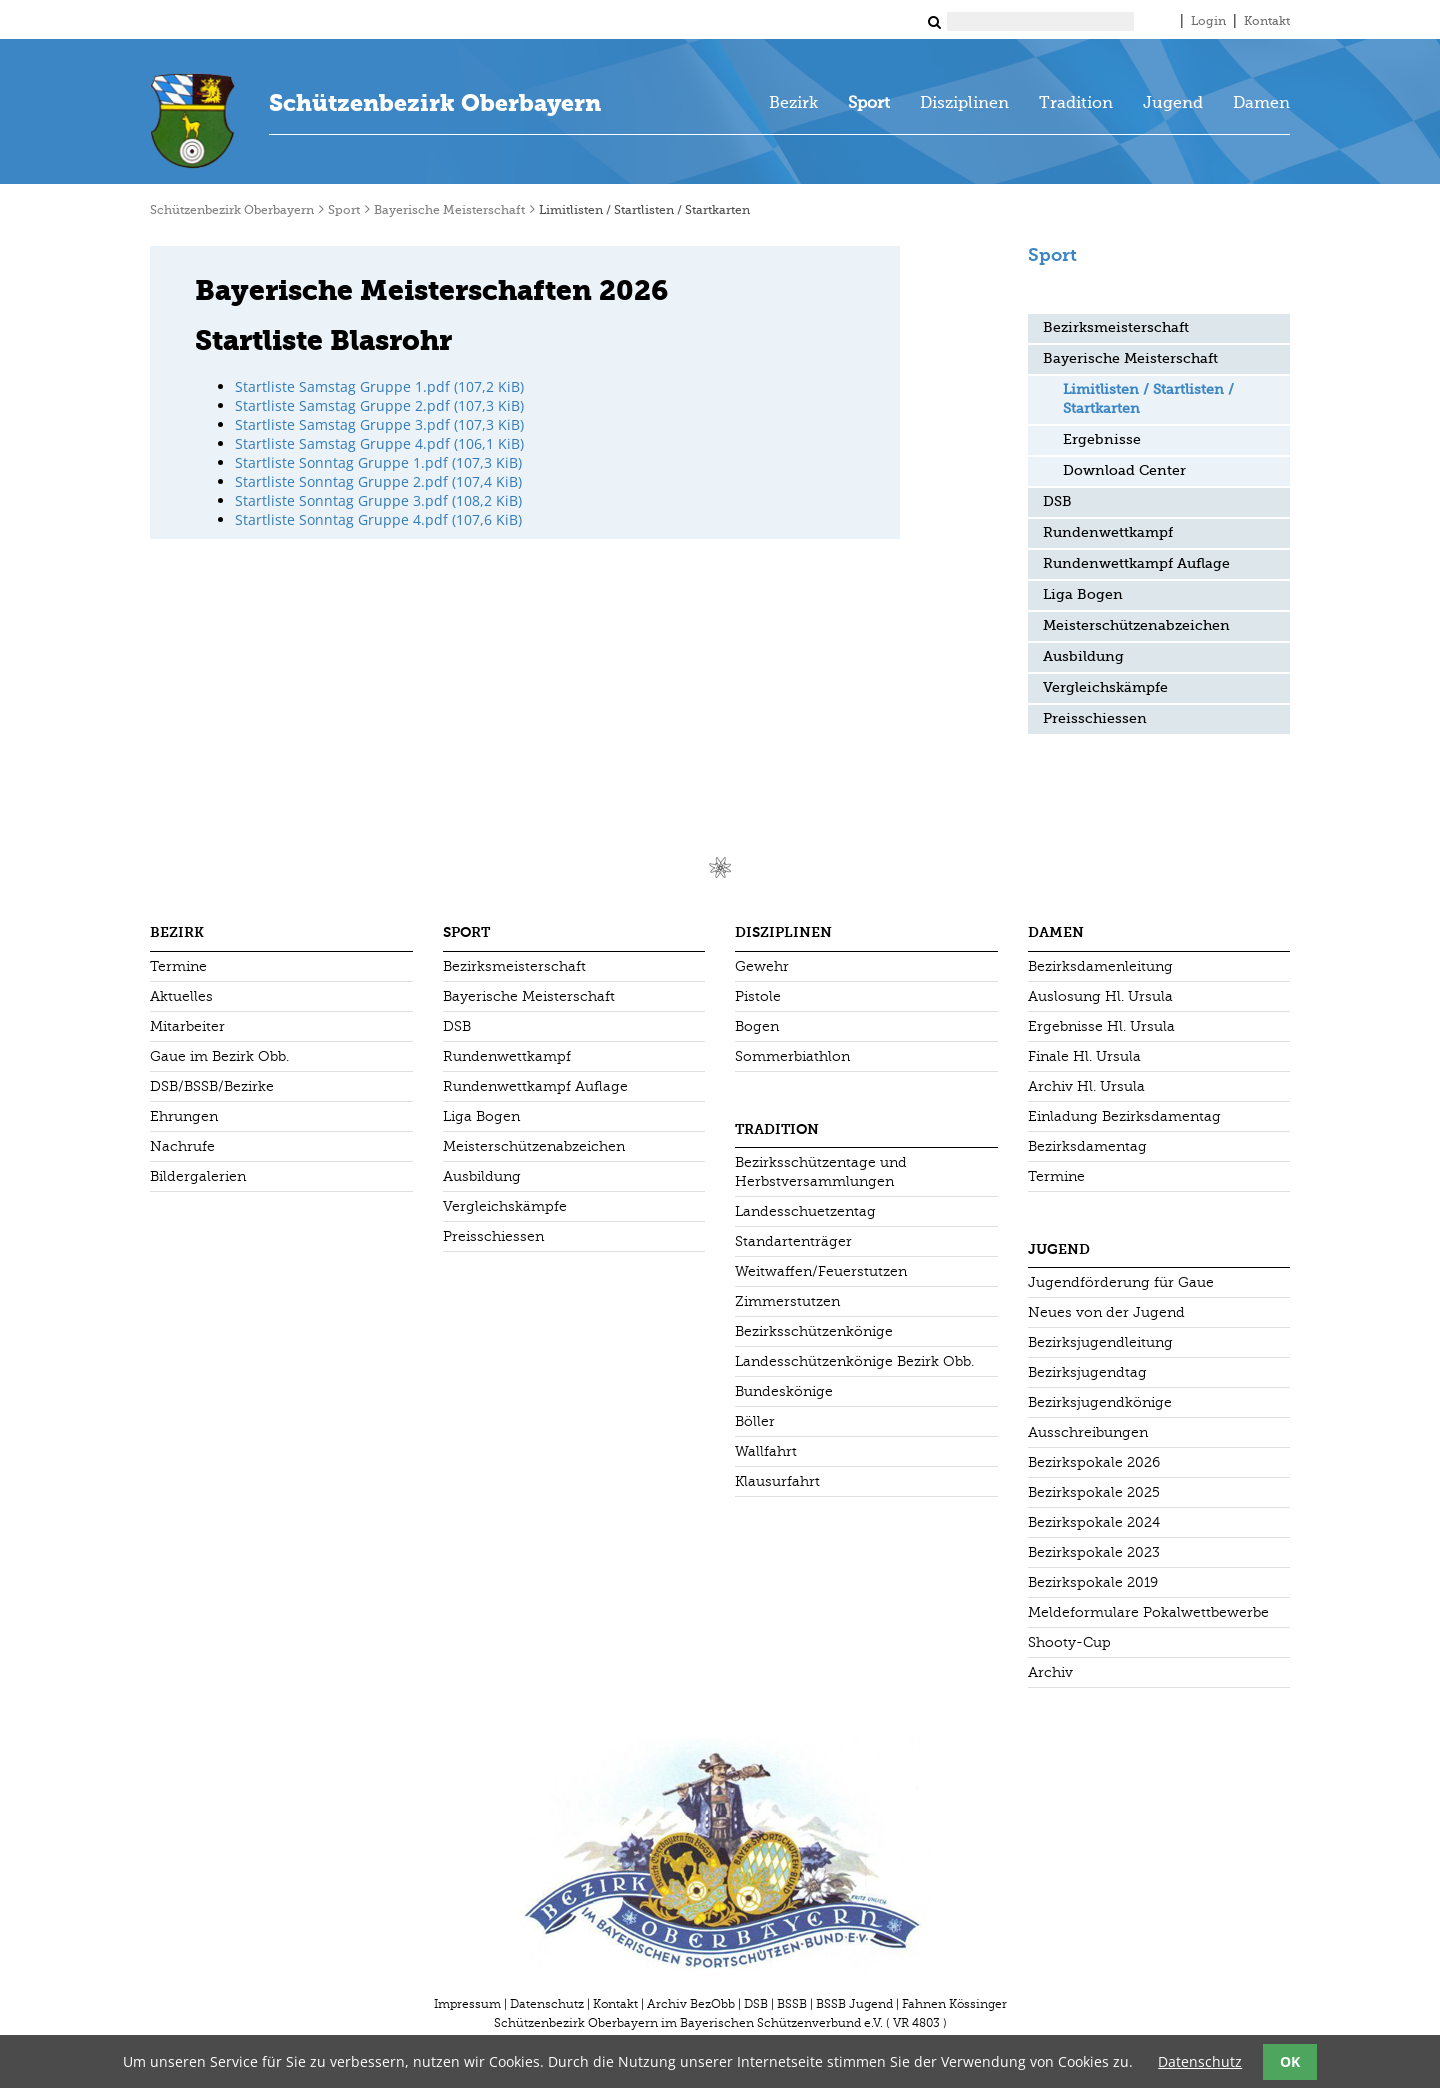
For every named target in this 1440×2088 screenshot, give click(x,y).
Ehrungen (184, 1116)
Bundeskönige (784, 1391)
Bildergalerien (198, 1176)
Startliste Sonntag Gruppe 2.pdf (378, 481)
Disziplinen (964, 104)
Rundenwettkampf (1108, 533)
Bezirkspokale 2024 (1094, 1522)
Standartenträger (793, 1241)
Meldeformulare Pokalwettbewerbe (1148, 1612)
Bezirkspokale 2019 (1093, 1582)
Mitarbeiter (187, 1026)
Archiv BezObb (691, 2004)
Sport (869, 104)
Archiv (1050, 1672)
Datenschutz (547, 2004)
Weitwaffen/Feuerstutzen (821, 1271)
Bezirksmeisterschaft (1116, 328)
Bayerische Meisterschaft (449, 211)
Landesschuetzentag (805, 1211)
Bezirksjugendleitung (1100, 1342)
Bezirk (793, 104)
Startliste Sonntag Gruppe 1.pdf (378, 462)
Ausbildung (1083, 657)
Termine (178, 966)
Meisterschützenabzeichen (1136, 626)
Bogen (757, 1026)
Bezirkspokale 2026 (1094, 1462)
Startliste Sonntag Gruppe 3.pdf (378, 500)
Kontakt (1267, 22)
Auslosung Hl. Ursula (1100, 996)
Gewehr (762, 966)
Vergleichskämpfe (1105, 688)
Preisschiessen (1095, 719)
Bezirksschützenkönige (814, 1331)
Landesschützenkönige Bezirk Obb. (854, 1361)
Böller (755, 1421)
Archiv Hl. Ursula (1086, 1086)
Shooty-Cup (1069, 1642)
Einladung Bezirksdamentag (1124, 1116)
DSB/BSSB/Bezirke (212, 1086)
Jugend (1173, 104)
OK (1290, 2061)
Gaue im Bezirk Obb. (219, 1056)
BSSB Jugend (854, 2004)
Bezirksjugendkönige (1100, 1402)
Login (1208, 22)
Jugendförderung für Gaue (1121, 1282)
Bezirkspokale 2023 (1094, 1552)
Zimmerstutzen (787, 1301)
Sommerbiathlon (792, 1056)
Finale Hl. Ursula (1084, 1056)
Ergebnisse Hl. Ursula (1101, 1026)
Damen (1261, 104)
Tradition (1076, 104)
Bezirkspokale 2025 (1094, 1492)
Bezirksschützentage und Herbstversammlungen (821, 1172)
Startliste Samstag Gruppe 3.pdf (379, 424)
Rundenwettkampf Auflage (1136, 564)
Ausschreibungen (1088, 1432)
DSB (1057, 502)
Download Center (1124, 471)
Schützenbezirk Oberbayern (435, 103)
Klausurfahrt (777, 1481)
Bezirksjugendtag (1087, 1372)
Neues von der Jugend (1106, 1312)
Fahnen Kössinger (954, 2004)
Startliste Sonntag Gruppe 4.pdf (378, 519)
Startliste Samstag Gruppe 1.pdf (379, 386)
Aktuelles (181, 996)
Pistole (758, 996)
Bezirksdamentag (1087, 1146)
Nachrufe (182, 1146)
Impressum (467, 2004)
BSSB (792, 2004)
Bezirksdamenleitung (1100, 966)
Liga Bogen (1083, 595)
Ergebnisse (1102, 440)
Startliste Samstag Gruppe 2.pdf (379, 405)
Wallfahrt (766, 1451)
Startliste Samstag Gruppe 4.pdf (379, 443)
